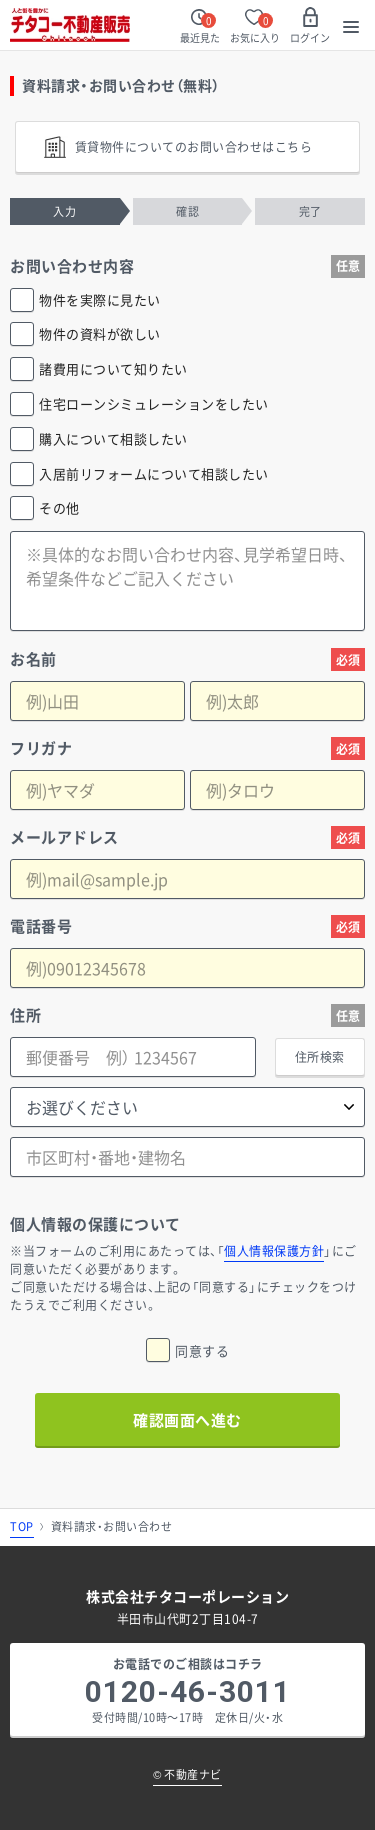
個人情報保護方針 (274, 1251)
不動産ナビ (187, 1774)
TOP (22, 1526)
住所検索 (320, 1057)
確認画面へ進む (187, 1420)
